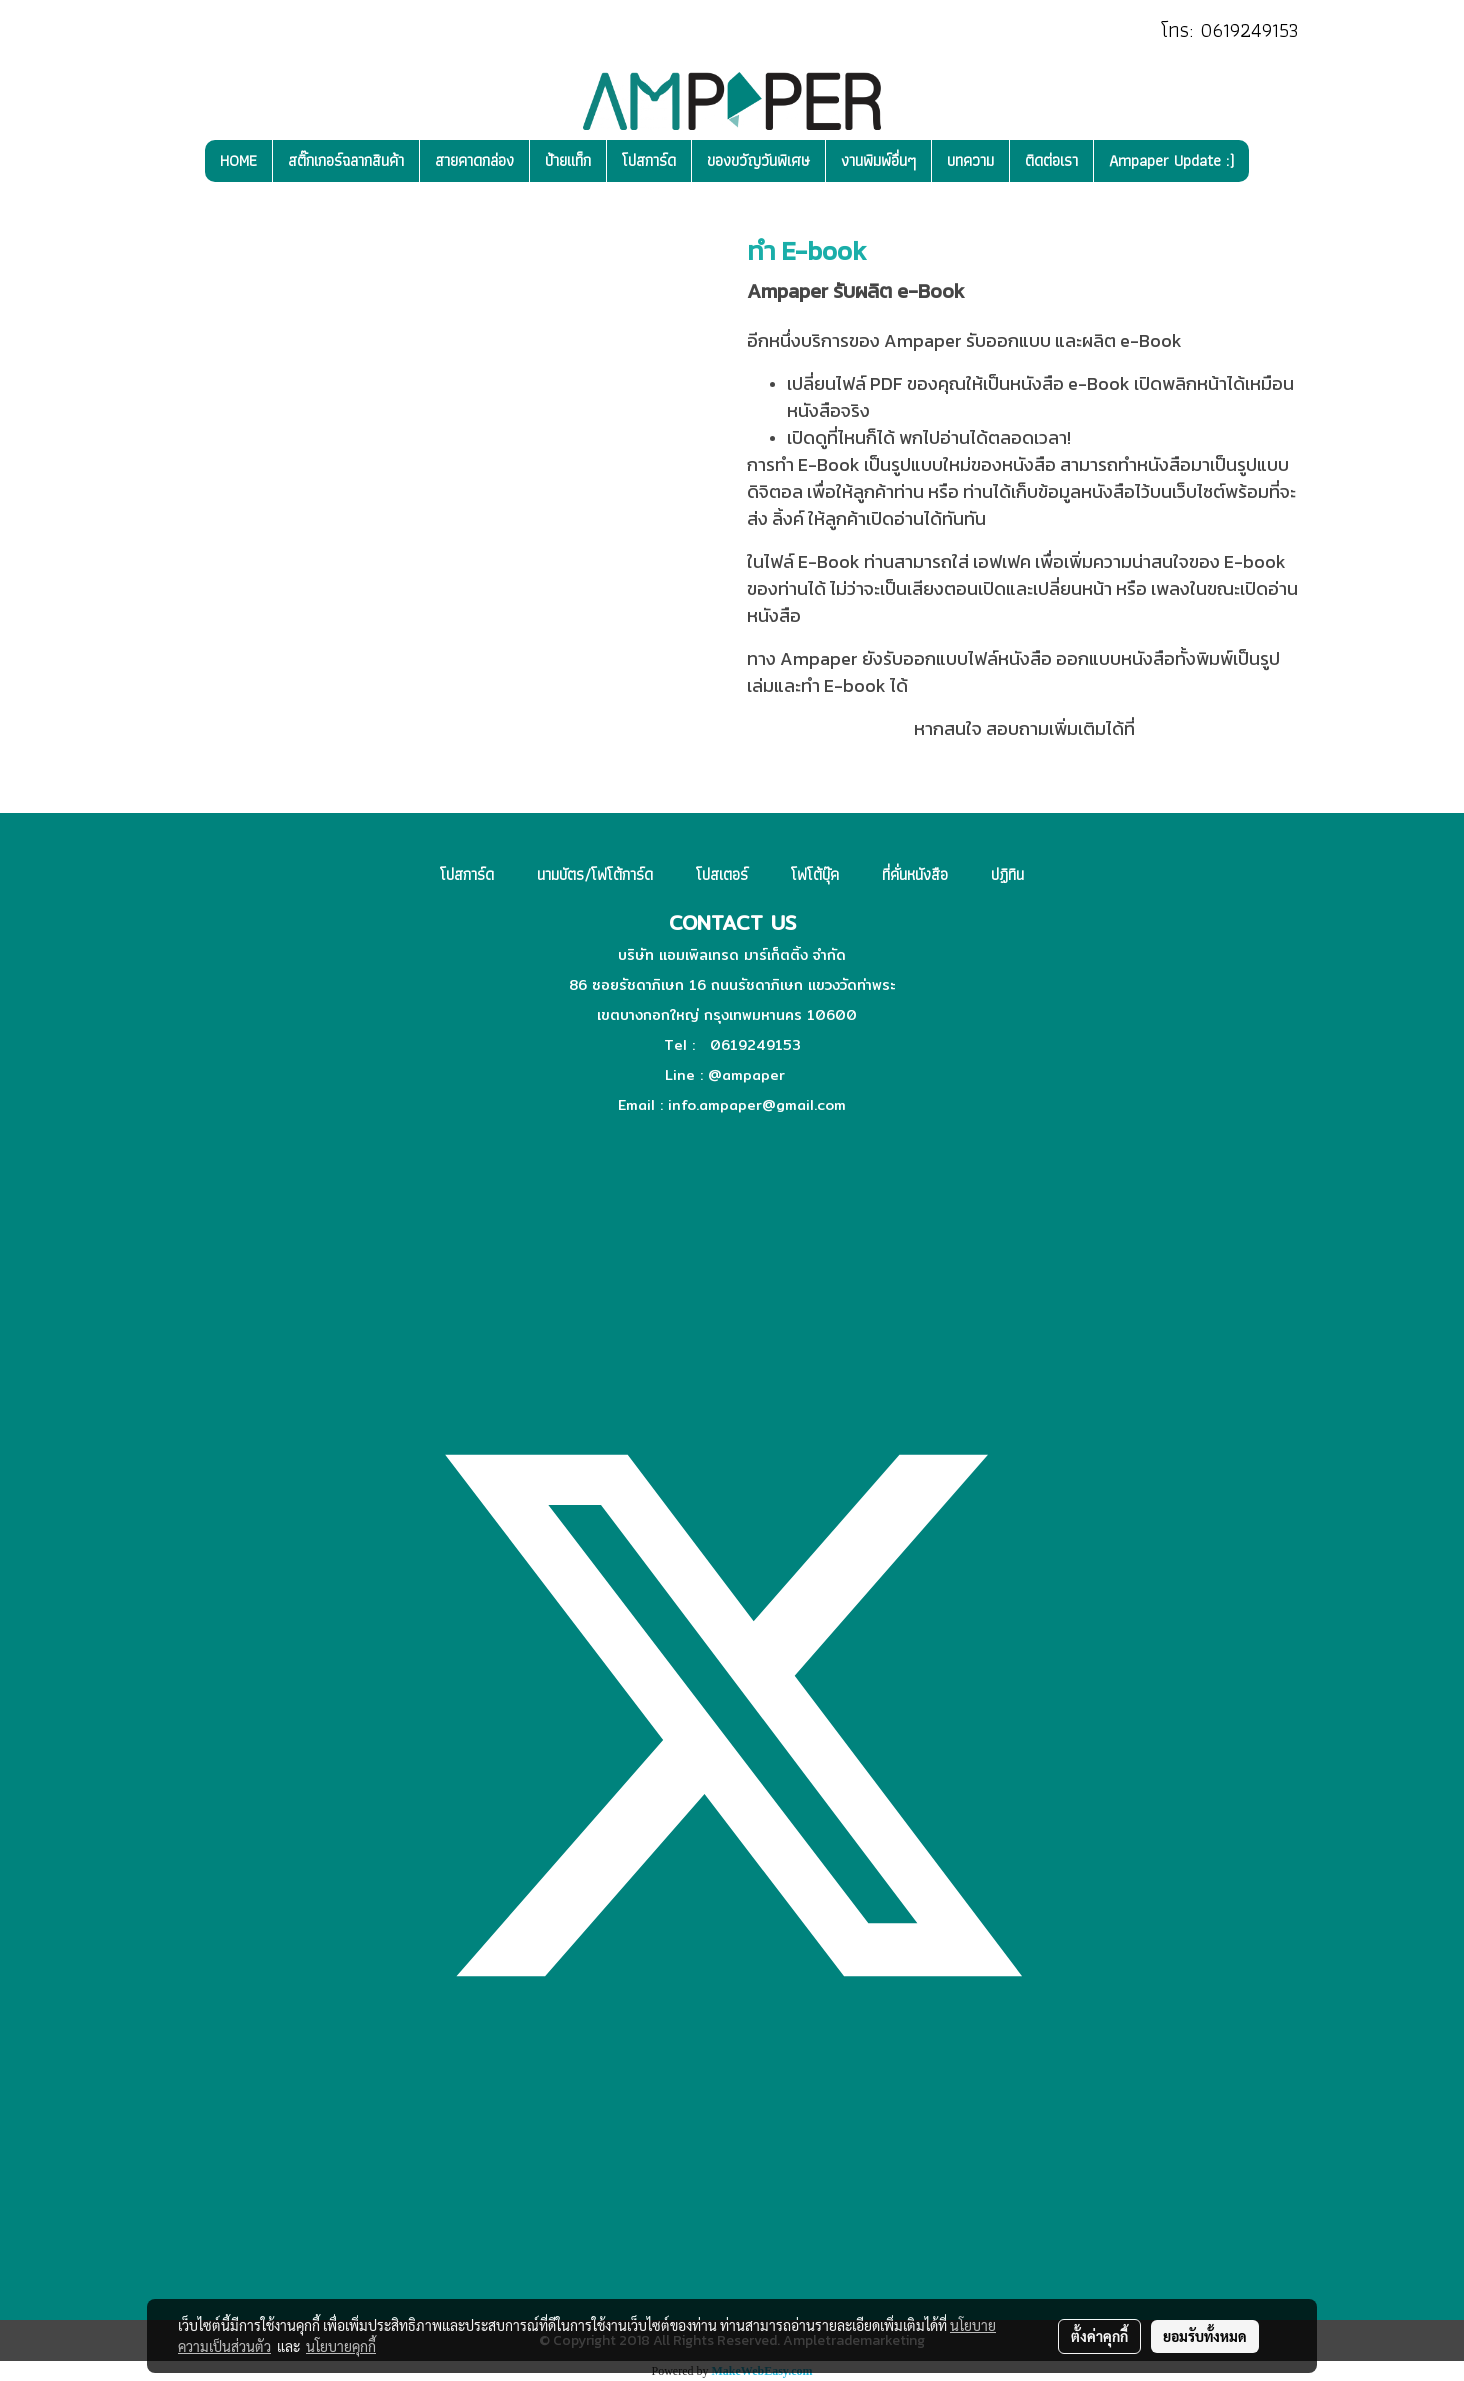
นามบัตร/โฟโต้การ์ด (595, 874)
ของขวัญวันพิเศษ (758, 160)
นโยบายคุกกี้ (341, 2346)
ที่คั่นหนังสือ (915, 874)
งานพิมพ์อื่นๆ (878, 160)
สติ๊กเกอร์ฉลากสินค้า (346, 160)
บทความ (970, 160)
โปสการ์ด (649, 160)
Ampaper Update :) (1171, 160)
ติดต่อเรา (1051, 160)
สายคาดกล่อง (474, 160)
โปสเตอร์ (722, 874)
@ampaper (746, 1075)
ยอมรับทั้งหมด (1205, 2336)
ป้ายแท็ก (568, 160)
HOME (238, 160)
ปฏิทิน (1007, 874)
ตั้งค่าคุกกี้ (1099, 2336)
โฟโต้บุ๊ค (815, 874)
